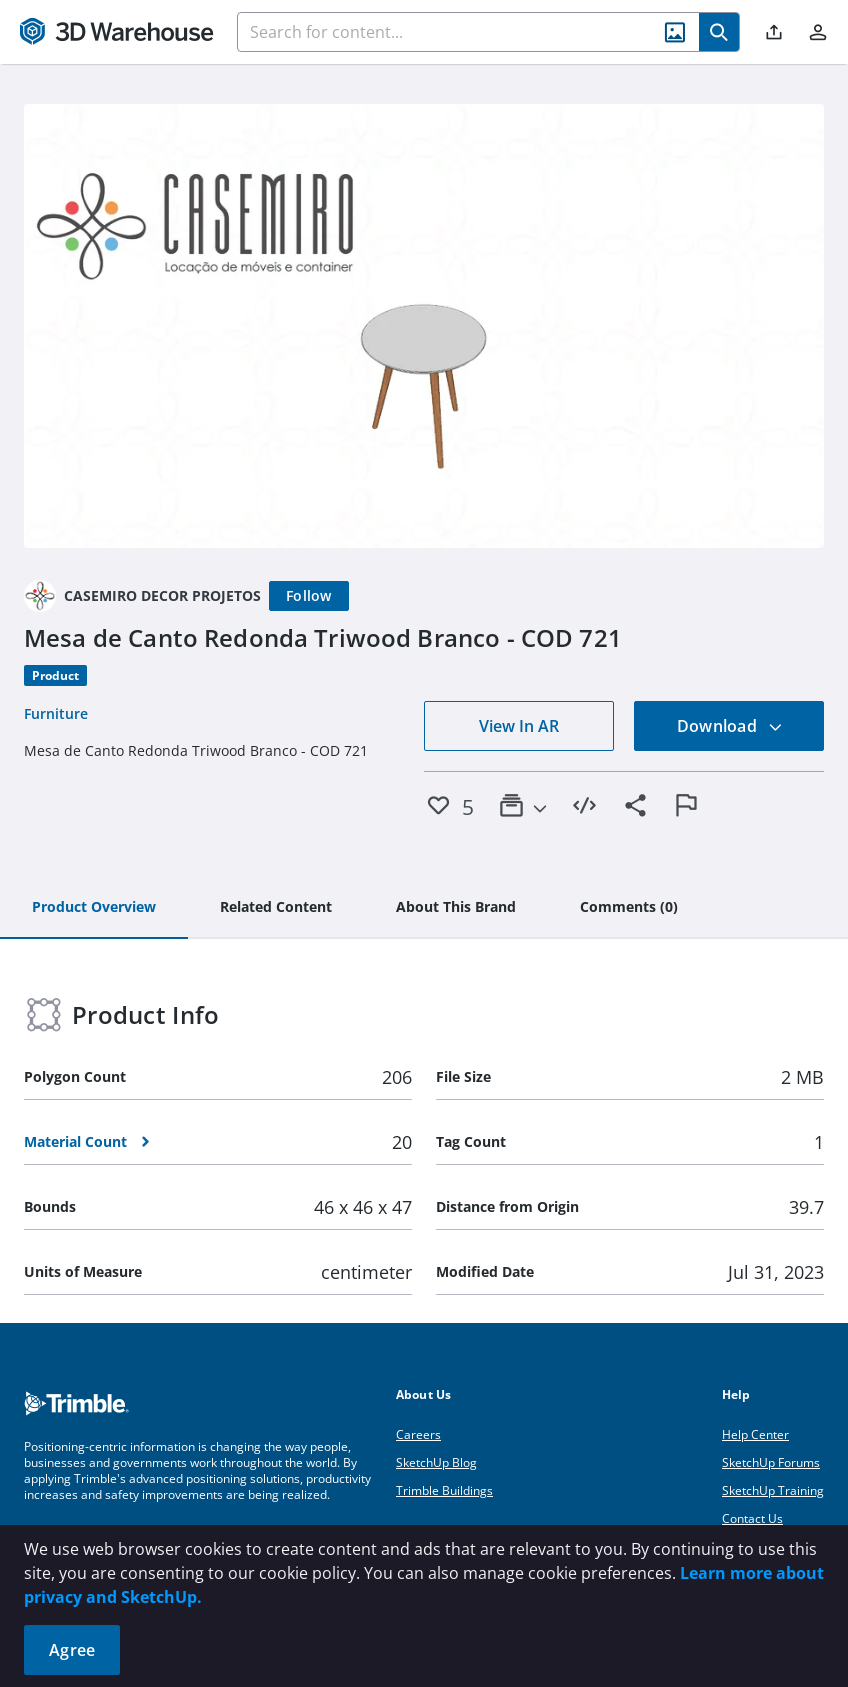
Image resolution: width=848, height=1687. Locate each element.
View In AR (519, 726)
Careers (418, 1434)
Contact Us (752, 1518)
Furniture (56, 713)
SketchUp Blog (436, 1462)
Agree (72, 1650)
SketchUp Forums (771, 1462)
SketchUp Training (773, 1490)
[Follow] (309, 596)
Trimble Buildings (444, 1490)
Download (730, 726)
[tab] (94, 908)
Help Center (755, 1434)
